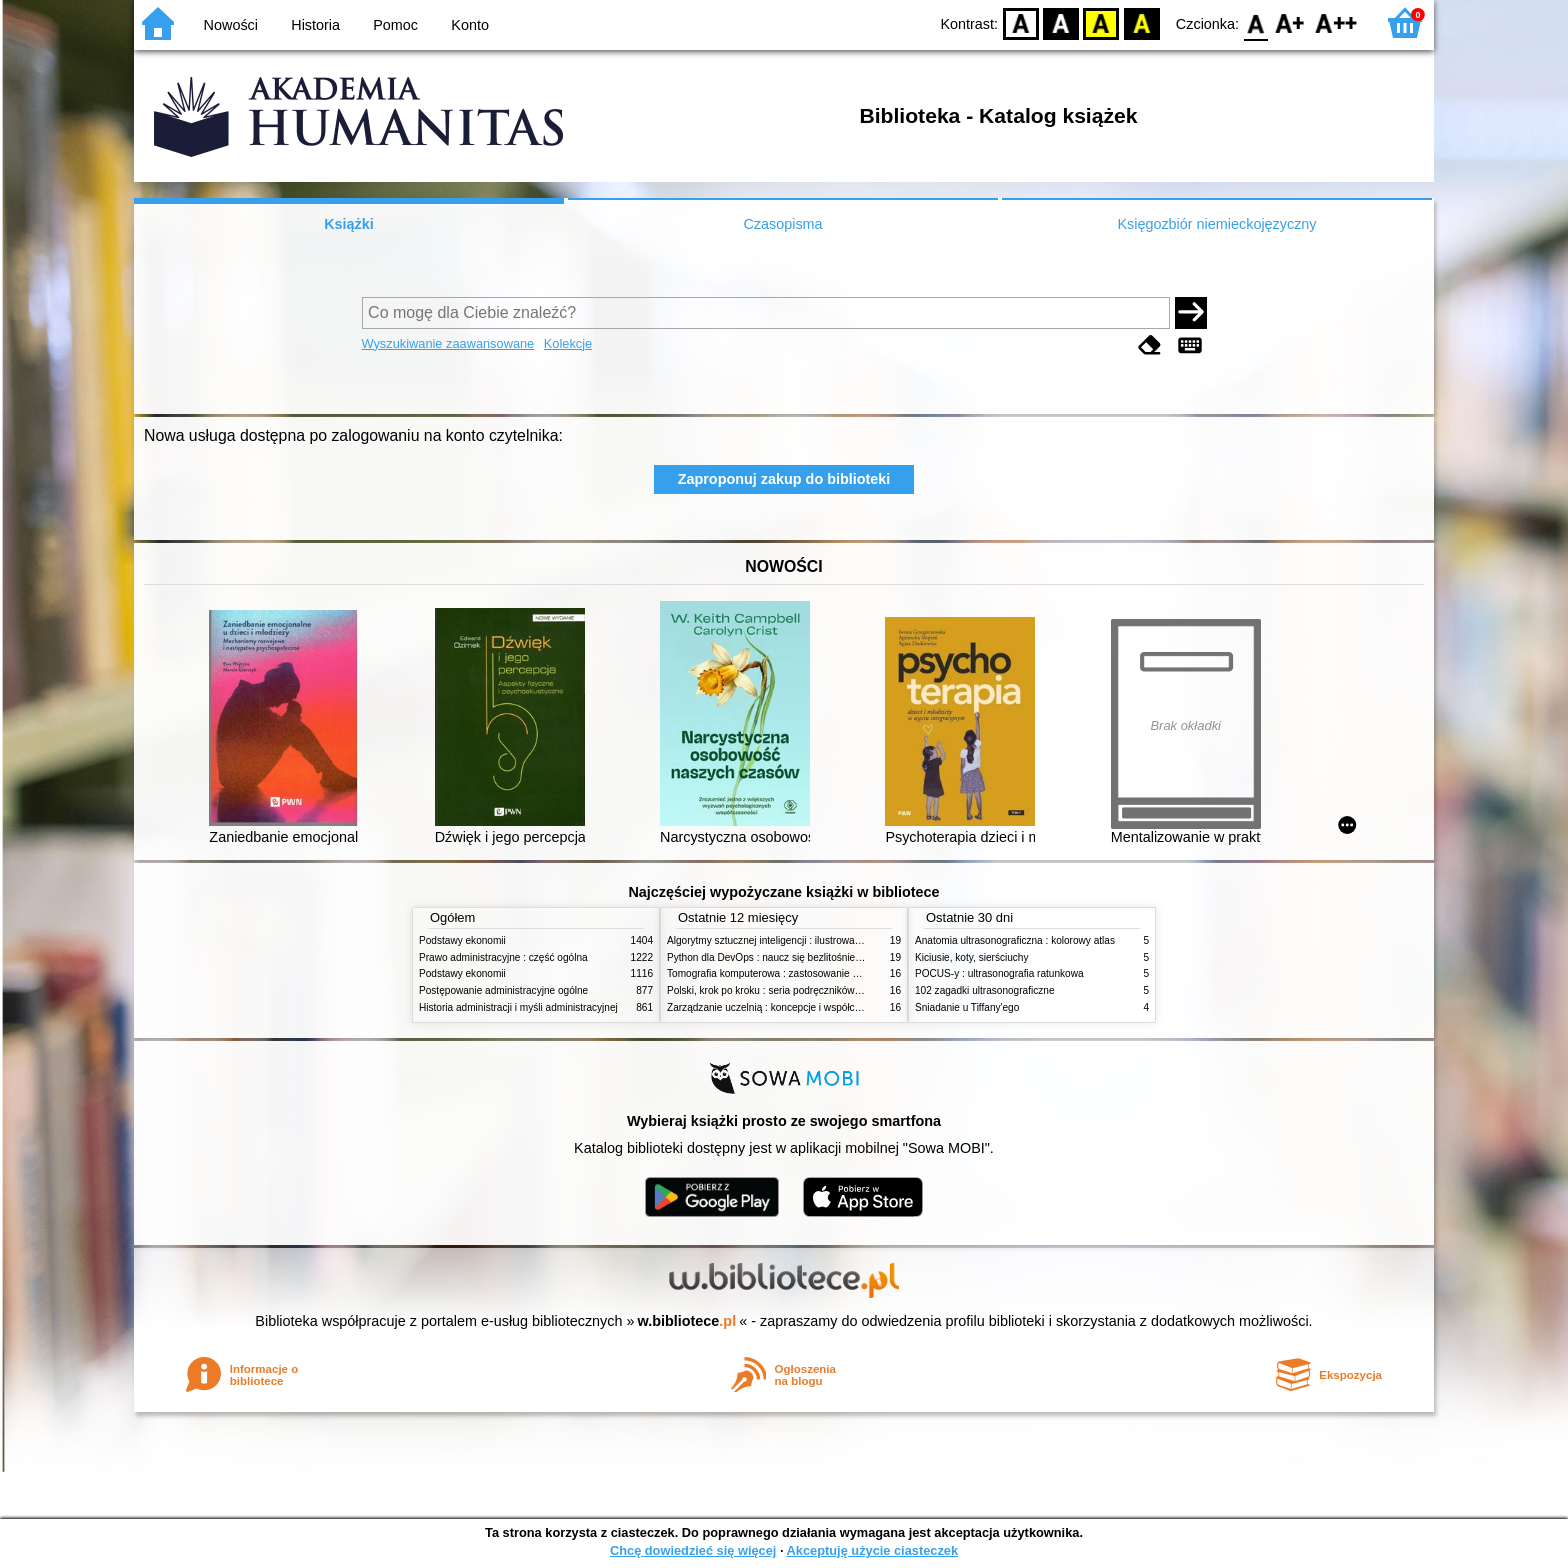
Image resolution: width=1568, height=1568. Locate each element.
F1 (1290, 22)
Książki (349, 224)
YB (1101, 22)
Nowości (231, 25)
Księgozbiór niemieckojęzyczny (1216, 224)
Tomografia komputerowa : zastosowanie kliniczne (779, 973)
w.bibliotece (687, 1321)
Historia (315, 25)
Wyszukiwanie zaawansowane (448, 343)
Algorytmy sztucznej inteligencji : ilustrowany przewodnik (793, 940)
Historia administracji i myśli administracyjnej (518, 1007)
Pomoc (395, 25)
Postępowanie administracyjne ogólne (503, 990)
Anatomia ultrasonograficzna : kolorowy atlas (1015, 940)
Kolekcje (568, 343)
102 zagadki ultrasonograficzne (985, 990)
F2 (1336, 22)
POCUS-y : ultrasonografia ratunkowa (999, 973)
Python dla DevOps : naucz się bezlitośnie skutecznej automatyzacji (818, 957)
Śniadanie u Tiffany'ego (967, 1007)
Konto (470, 25)
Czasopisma (782, 224)
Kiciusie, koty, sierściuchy (972, 957)
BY (1141, 22)
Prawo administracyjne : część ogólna (503, 957)
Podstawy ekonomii (462, 940)
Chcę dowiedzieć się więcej (693, 1550)
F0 (1255, 22)
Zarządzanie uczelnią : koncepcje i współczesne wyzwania (797, 1007)
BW (1061, 22)
